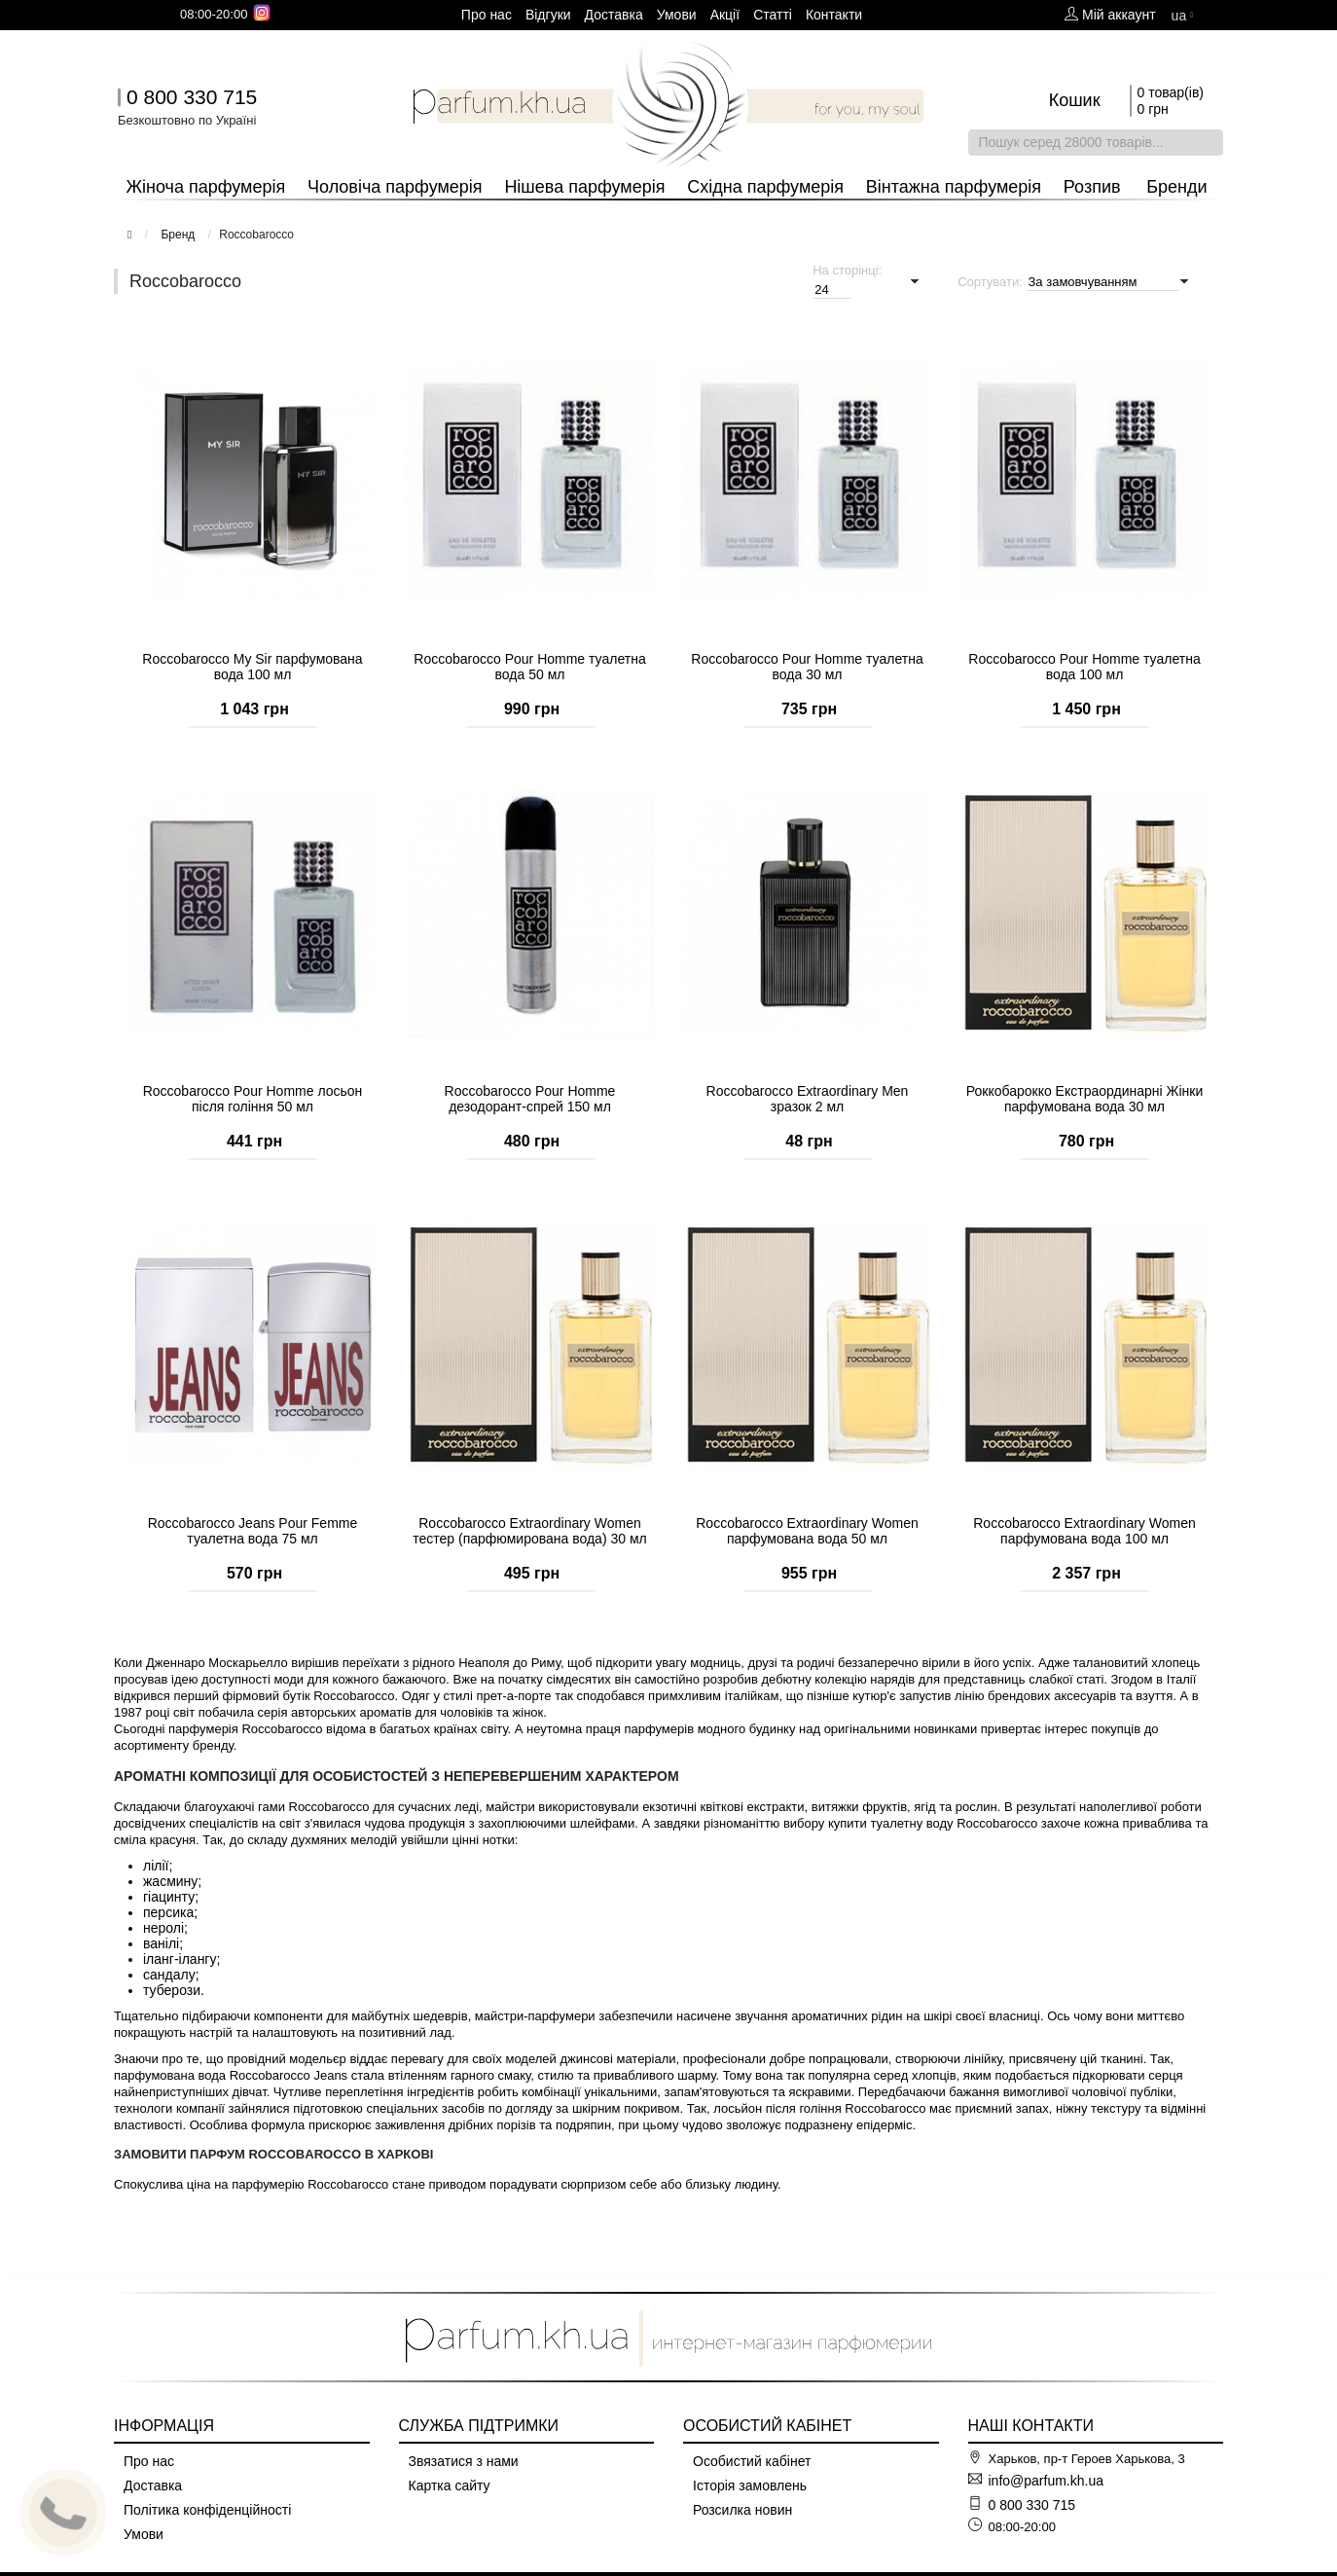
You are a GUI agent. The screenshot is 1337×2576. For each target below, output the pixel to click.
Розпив (1092, 187)
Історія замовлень (750, 2485)
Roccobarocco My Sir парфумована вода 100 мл (252, 693)
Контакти (834, 14)
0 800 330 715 (191, 97)
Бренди (1176, 187)
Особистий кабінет (752, 2461)
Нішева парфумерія (584, 187)
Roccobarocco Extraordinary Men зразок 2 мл (807, 1126)
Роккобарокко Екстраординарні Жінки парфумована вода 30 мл (1084, 1126)
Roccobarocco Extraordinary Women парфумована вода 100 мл (1084, 1558)
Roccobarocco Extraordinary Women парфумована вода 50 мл (807, 1558)
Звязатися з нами (464, 2461)
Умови (677, 14)
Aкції (725, 14)
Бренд (178, 234)
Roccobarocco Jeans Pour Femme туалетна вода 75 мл (253, 1558)
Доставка (614, 14)
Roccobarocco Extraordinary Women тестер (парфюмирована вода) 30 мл (529, 1558)
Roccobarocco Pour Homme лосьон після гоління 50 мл (253, 1126)
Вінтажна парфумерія (953, 187)
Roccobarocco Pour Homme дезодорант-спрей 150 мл (530, 1126)
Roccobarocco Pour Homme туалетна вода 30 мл (806, 693)
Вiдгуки (548, 14)
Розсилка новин (742, 2510)
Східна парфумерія (765, 187)
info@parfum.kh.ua (1046, 2480)
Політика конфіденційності (207, 2510)
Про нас (486, 14)
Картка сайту (449, 2485)
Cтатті (772, 14)
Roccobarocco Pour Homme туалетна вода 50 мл (529, 693)
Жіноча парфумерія (205, 187)
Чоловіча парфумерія (395, 187)
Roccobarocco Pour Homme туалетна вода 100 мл (1084, 693)
